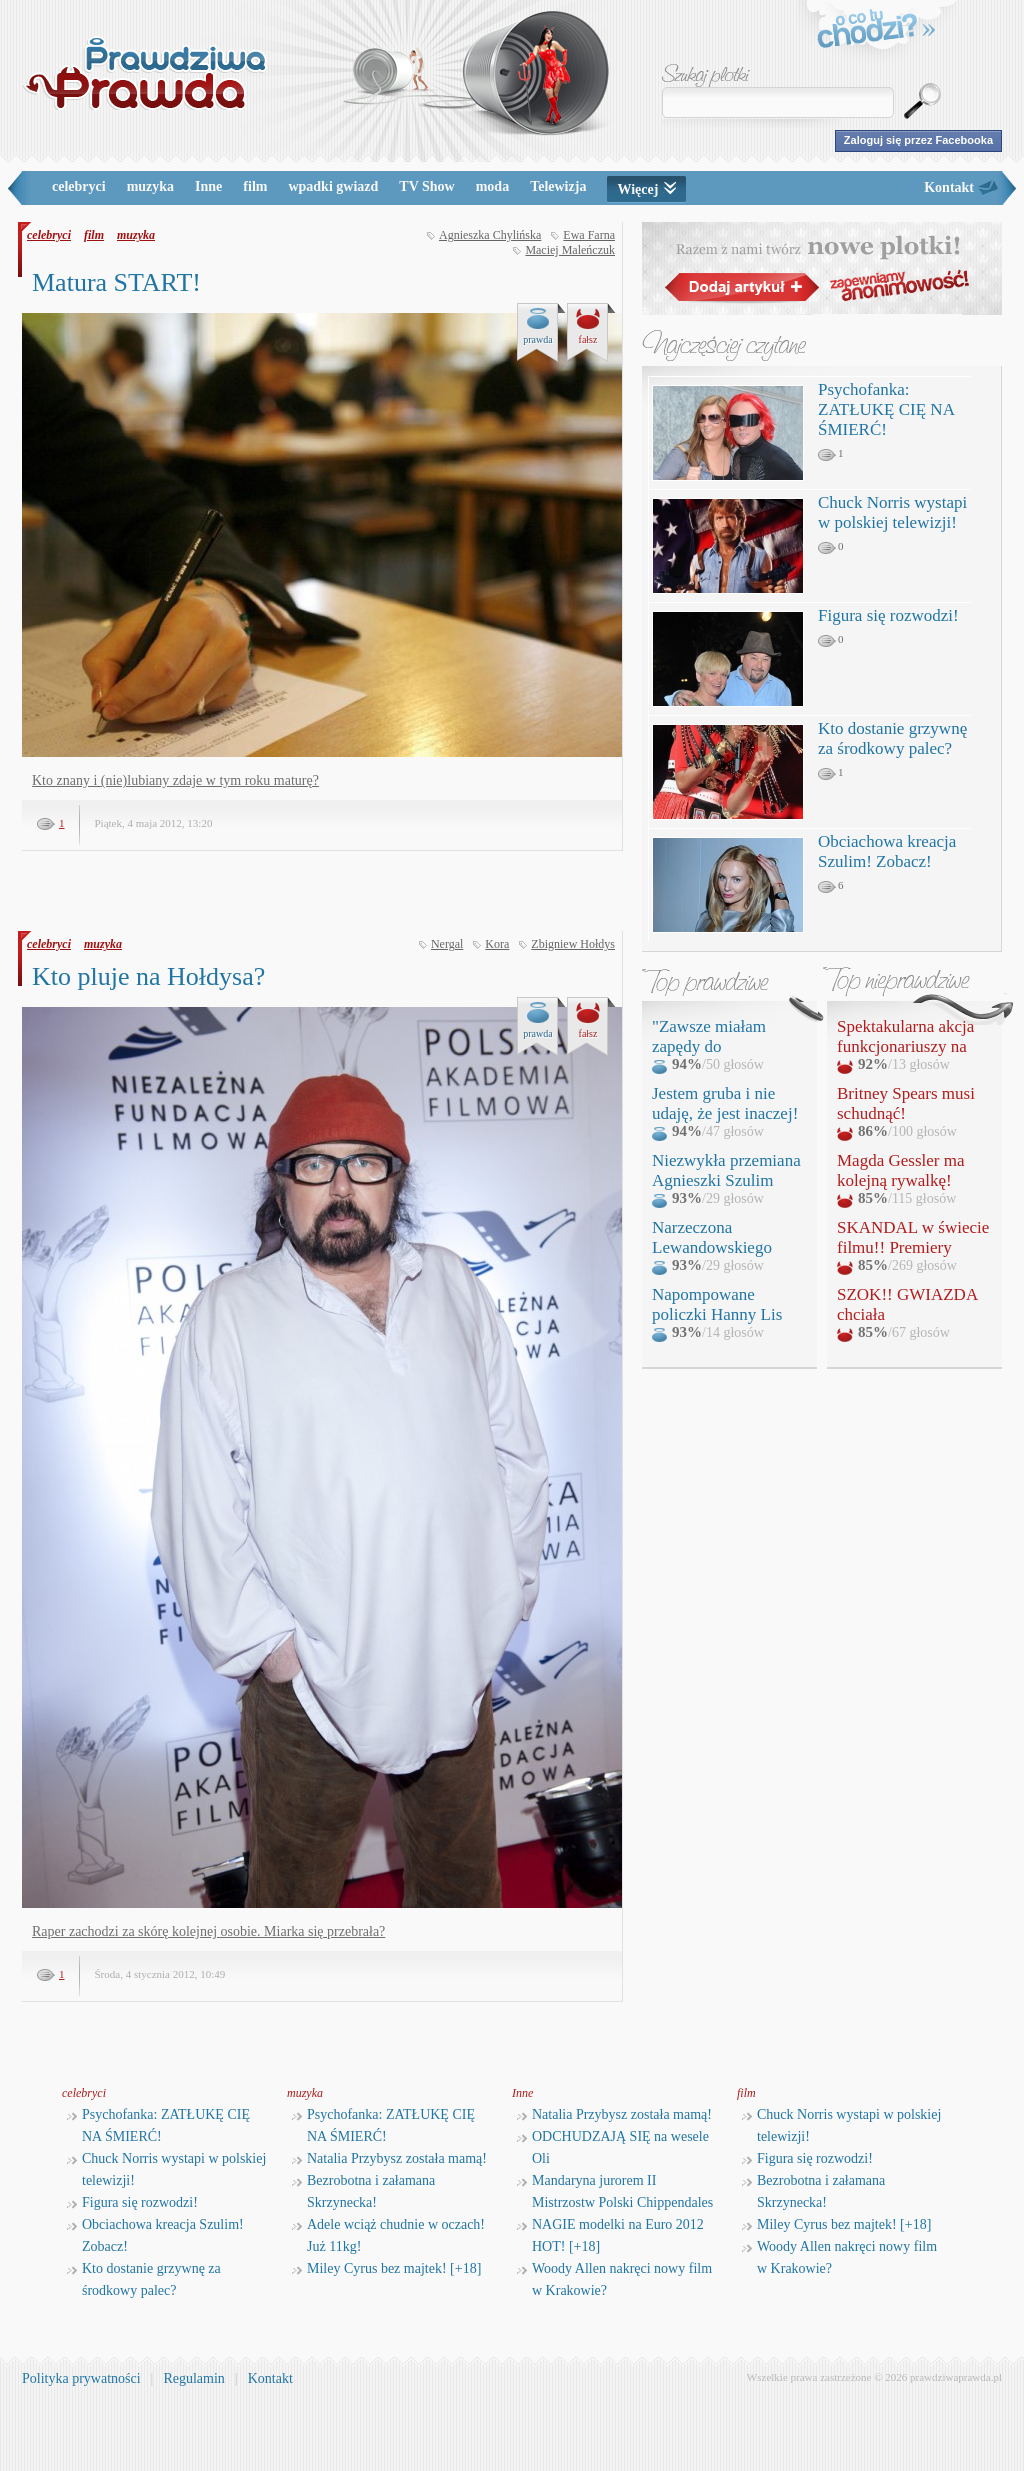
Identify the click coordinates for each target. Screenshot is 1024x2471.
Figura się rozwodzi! (888, 615)
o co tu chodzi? (877, 32)
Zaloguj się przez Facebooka (918, 140)
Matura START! (116, 282)
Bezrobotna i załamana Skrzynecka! (363, 2191)
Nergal (447, 944)
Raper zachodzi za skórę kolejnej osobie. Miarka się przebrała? (208, 1931)
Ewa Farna (589, 235)
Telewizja (558, 186)
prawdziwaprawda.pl (956, 2377)
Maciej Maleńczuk (570, 250)
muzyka (150, 186)
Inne (208, 186)
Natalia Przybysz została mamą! (389, 2158)
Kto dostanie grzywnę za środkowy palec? (892, 738)
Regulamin (193, 2378)
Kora (497, 944)
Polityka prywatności (81, 2378)
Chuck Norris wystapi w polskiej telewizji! (892, 512)
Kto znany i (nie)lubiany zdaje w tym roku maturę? (175, 780)
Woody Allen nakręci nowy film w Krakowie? (614, 2279)
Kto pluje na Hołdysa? (148, 976)
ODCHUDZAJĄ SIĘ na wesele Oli (613, 2147)
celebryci (79, 186)
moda (492, 186)
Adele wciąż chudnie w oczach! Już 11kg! (388, 2235)
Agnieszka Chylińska (490, 235)
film (255, 186)
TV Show (426, 186)
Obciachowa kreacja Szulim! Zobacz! (887, 851)
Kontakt (949, 187)
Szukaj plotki (706, 75)
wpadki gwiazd (333, 186)
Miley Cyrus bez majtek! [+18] (386, 2268)
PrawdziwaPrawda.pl (144, 72)
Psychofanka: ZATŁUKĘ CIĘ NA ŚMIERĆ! (886, 409)
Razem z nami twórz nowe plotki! (822, 268)
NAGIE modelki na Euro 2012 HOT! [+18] (610, 2235)
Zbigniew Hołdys (573, 944)
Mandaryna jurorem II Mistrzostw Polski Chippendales (615, 2191)
